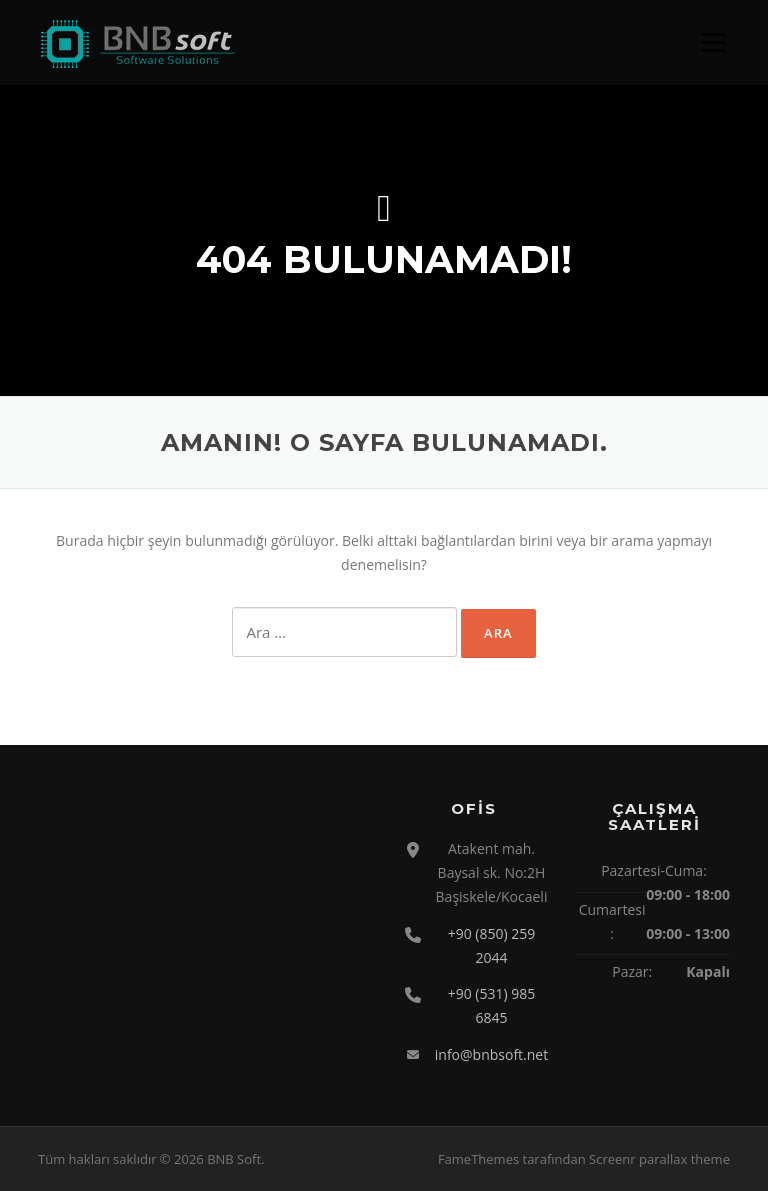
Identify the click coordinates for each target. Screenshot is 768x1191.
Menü (712, 42)
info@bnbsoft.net (491, 1054)
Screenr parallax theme (659, 1159)
